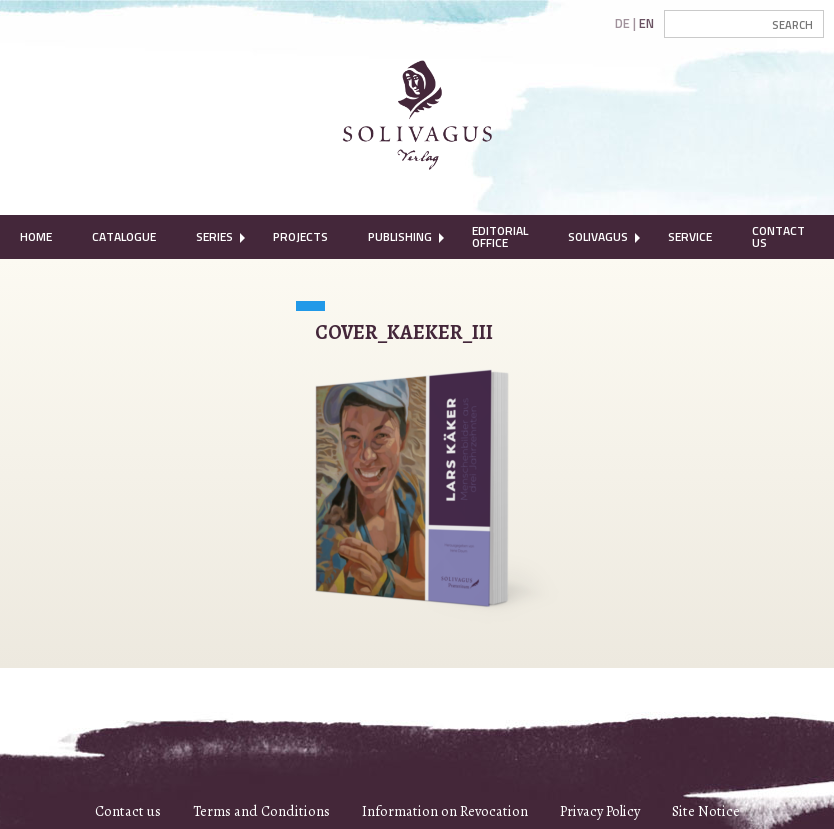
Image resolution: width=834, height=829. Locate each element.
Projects (300, 236)
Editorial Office (500, 236)
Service (690, 236)
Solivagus (598, 236)
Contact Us (778, 236)
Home (36, 236)
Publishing (400, 236)
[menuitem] (36, 237)
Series (214, 236)
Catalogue (124, 236)
